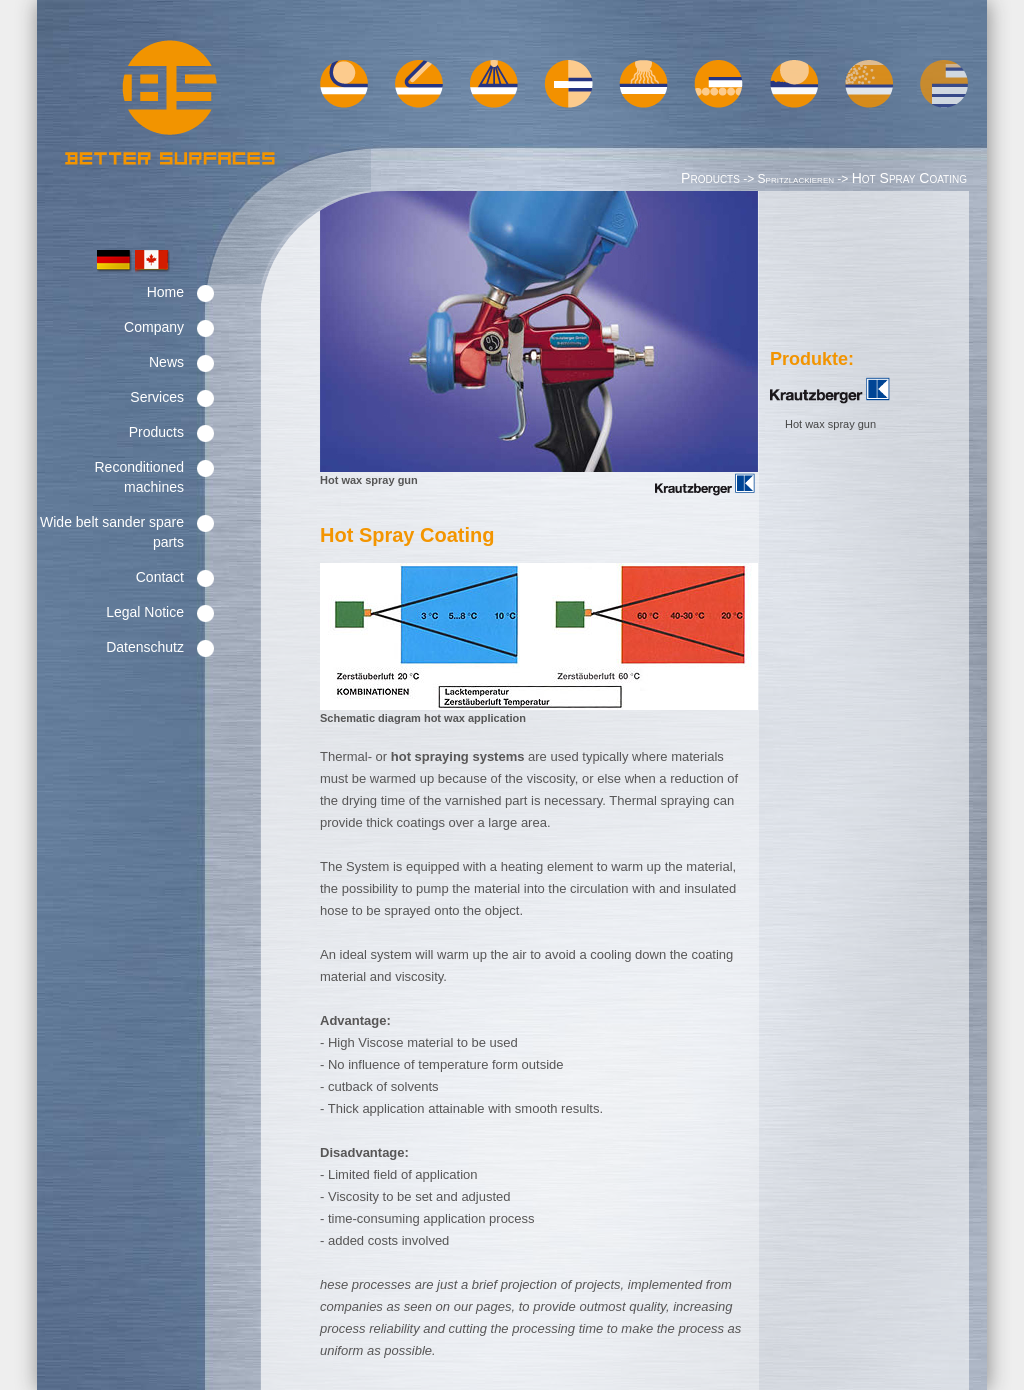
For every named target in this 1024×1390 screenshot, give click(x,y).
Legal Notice (145, 612)
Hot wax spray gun (830, 424)
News (166, 362)
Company (154, 327)
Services (157, 397)
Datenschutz (145, 647)
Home (165, 292)
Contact (160, 577)
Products (156, 432)
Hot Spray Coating (909, 178)
